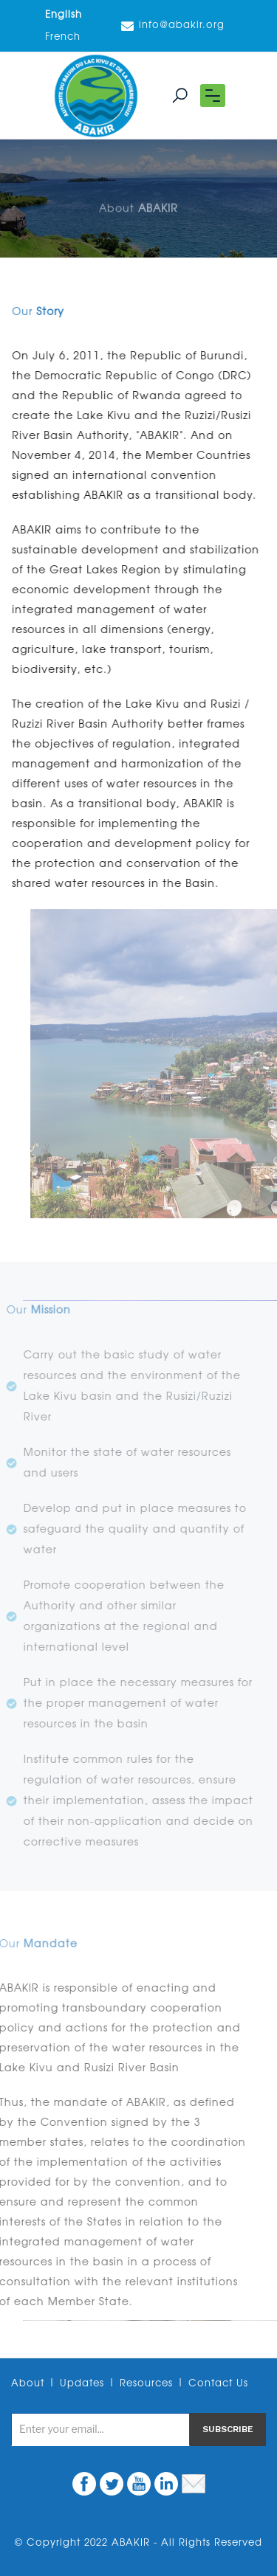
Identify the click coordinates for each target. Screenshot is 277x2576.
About (27, 2384)
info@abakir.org (173, 26)
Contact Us (218, 2384)
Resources (146, 2384)
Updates (82, 2384)
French (63, 37)
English (63, 15)
